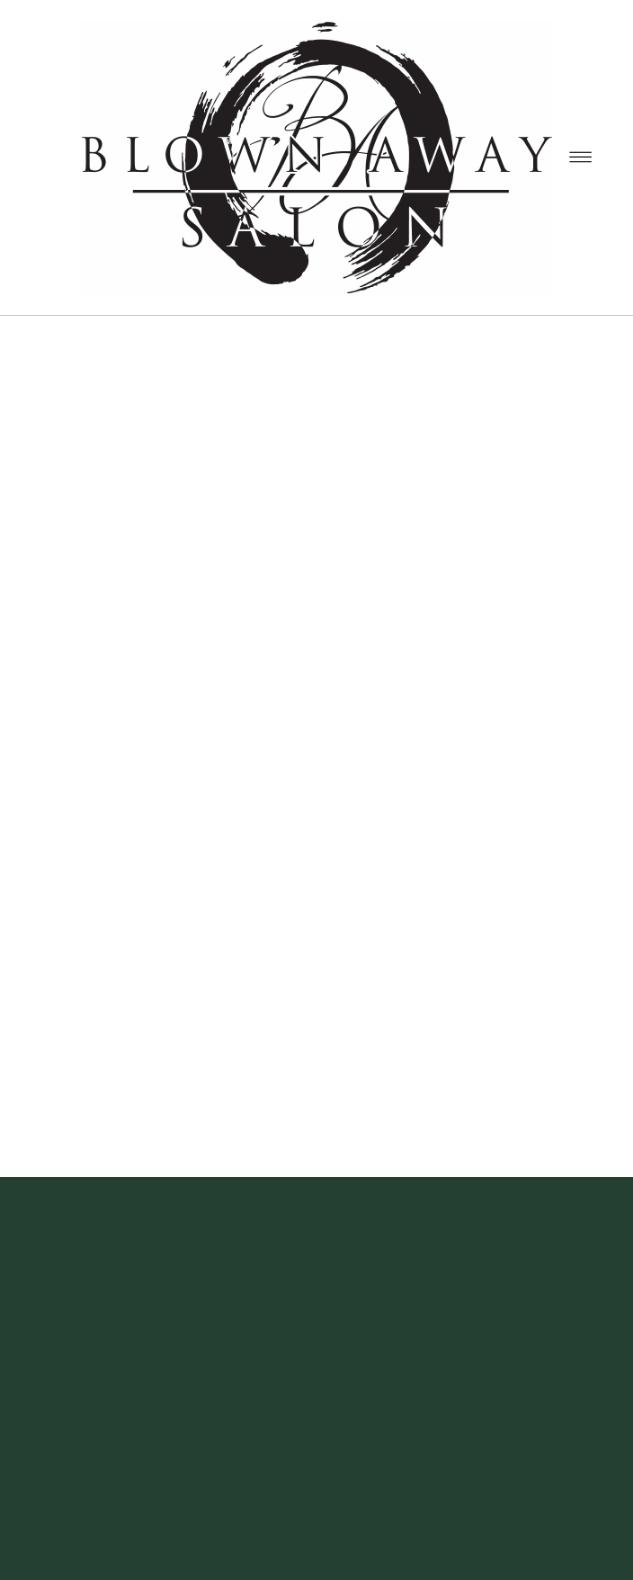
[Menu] (580, 157)
